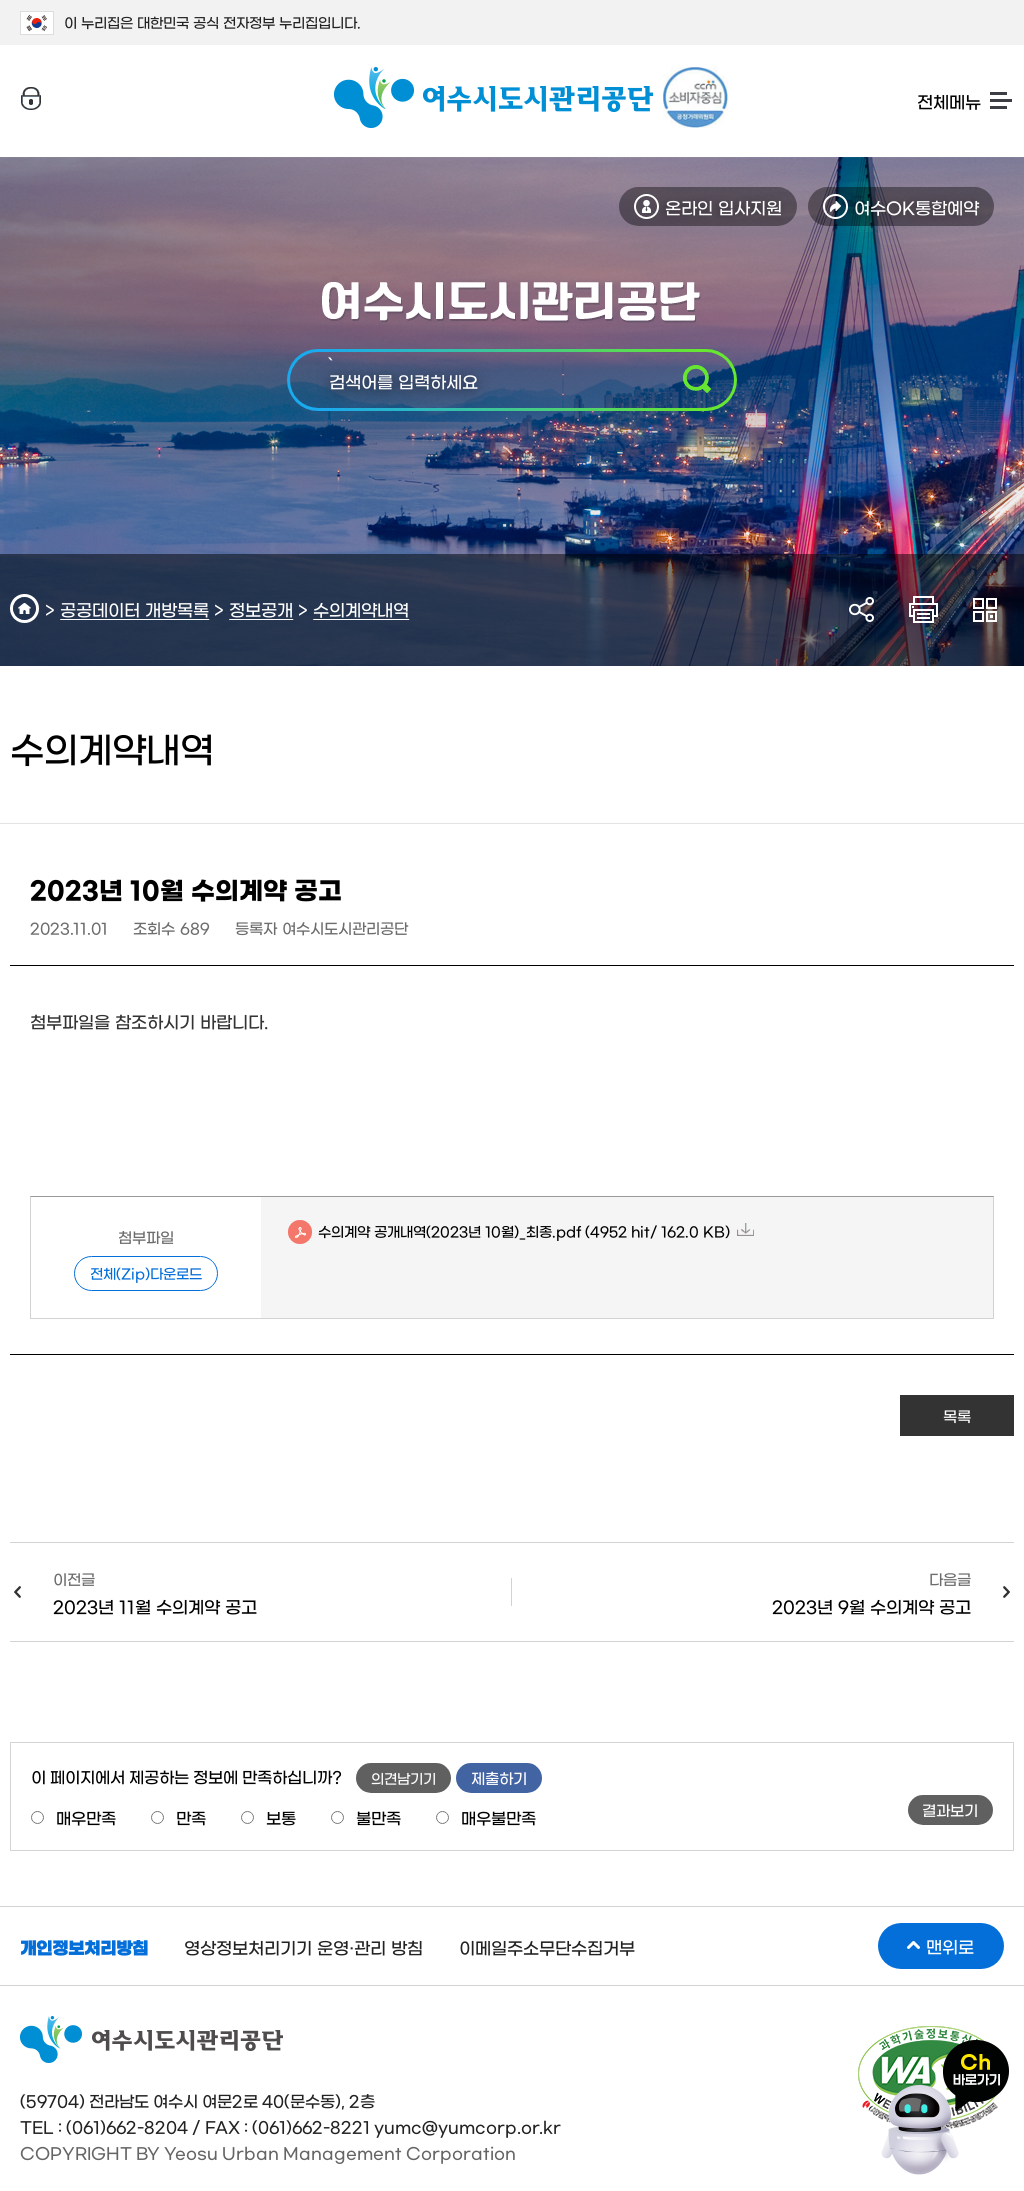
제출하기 (499, 1777)
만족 (191, 1817)
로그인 (31, 99)
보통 (281, 1817)
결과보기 (950, 1809)
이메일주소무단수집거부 (547, 1946)
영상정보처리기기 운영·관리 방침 (303, 1946)
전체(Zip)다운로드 (146, 1273)
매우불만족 (498, 1817)
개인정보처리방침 (84, 1946)
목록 (957, 1415)
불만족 (378, 1817)
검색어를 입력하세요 (403, 380)
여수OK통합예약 (916, 206)
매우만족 (86, 1817)
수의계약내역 (361, 608)
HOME (27, 608)
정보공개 (261, 608)
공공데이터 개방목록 (134, 608)
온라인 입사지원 (723, 206)
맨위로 (950, 1945)
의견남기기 (403, 1778)
